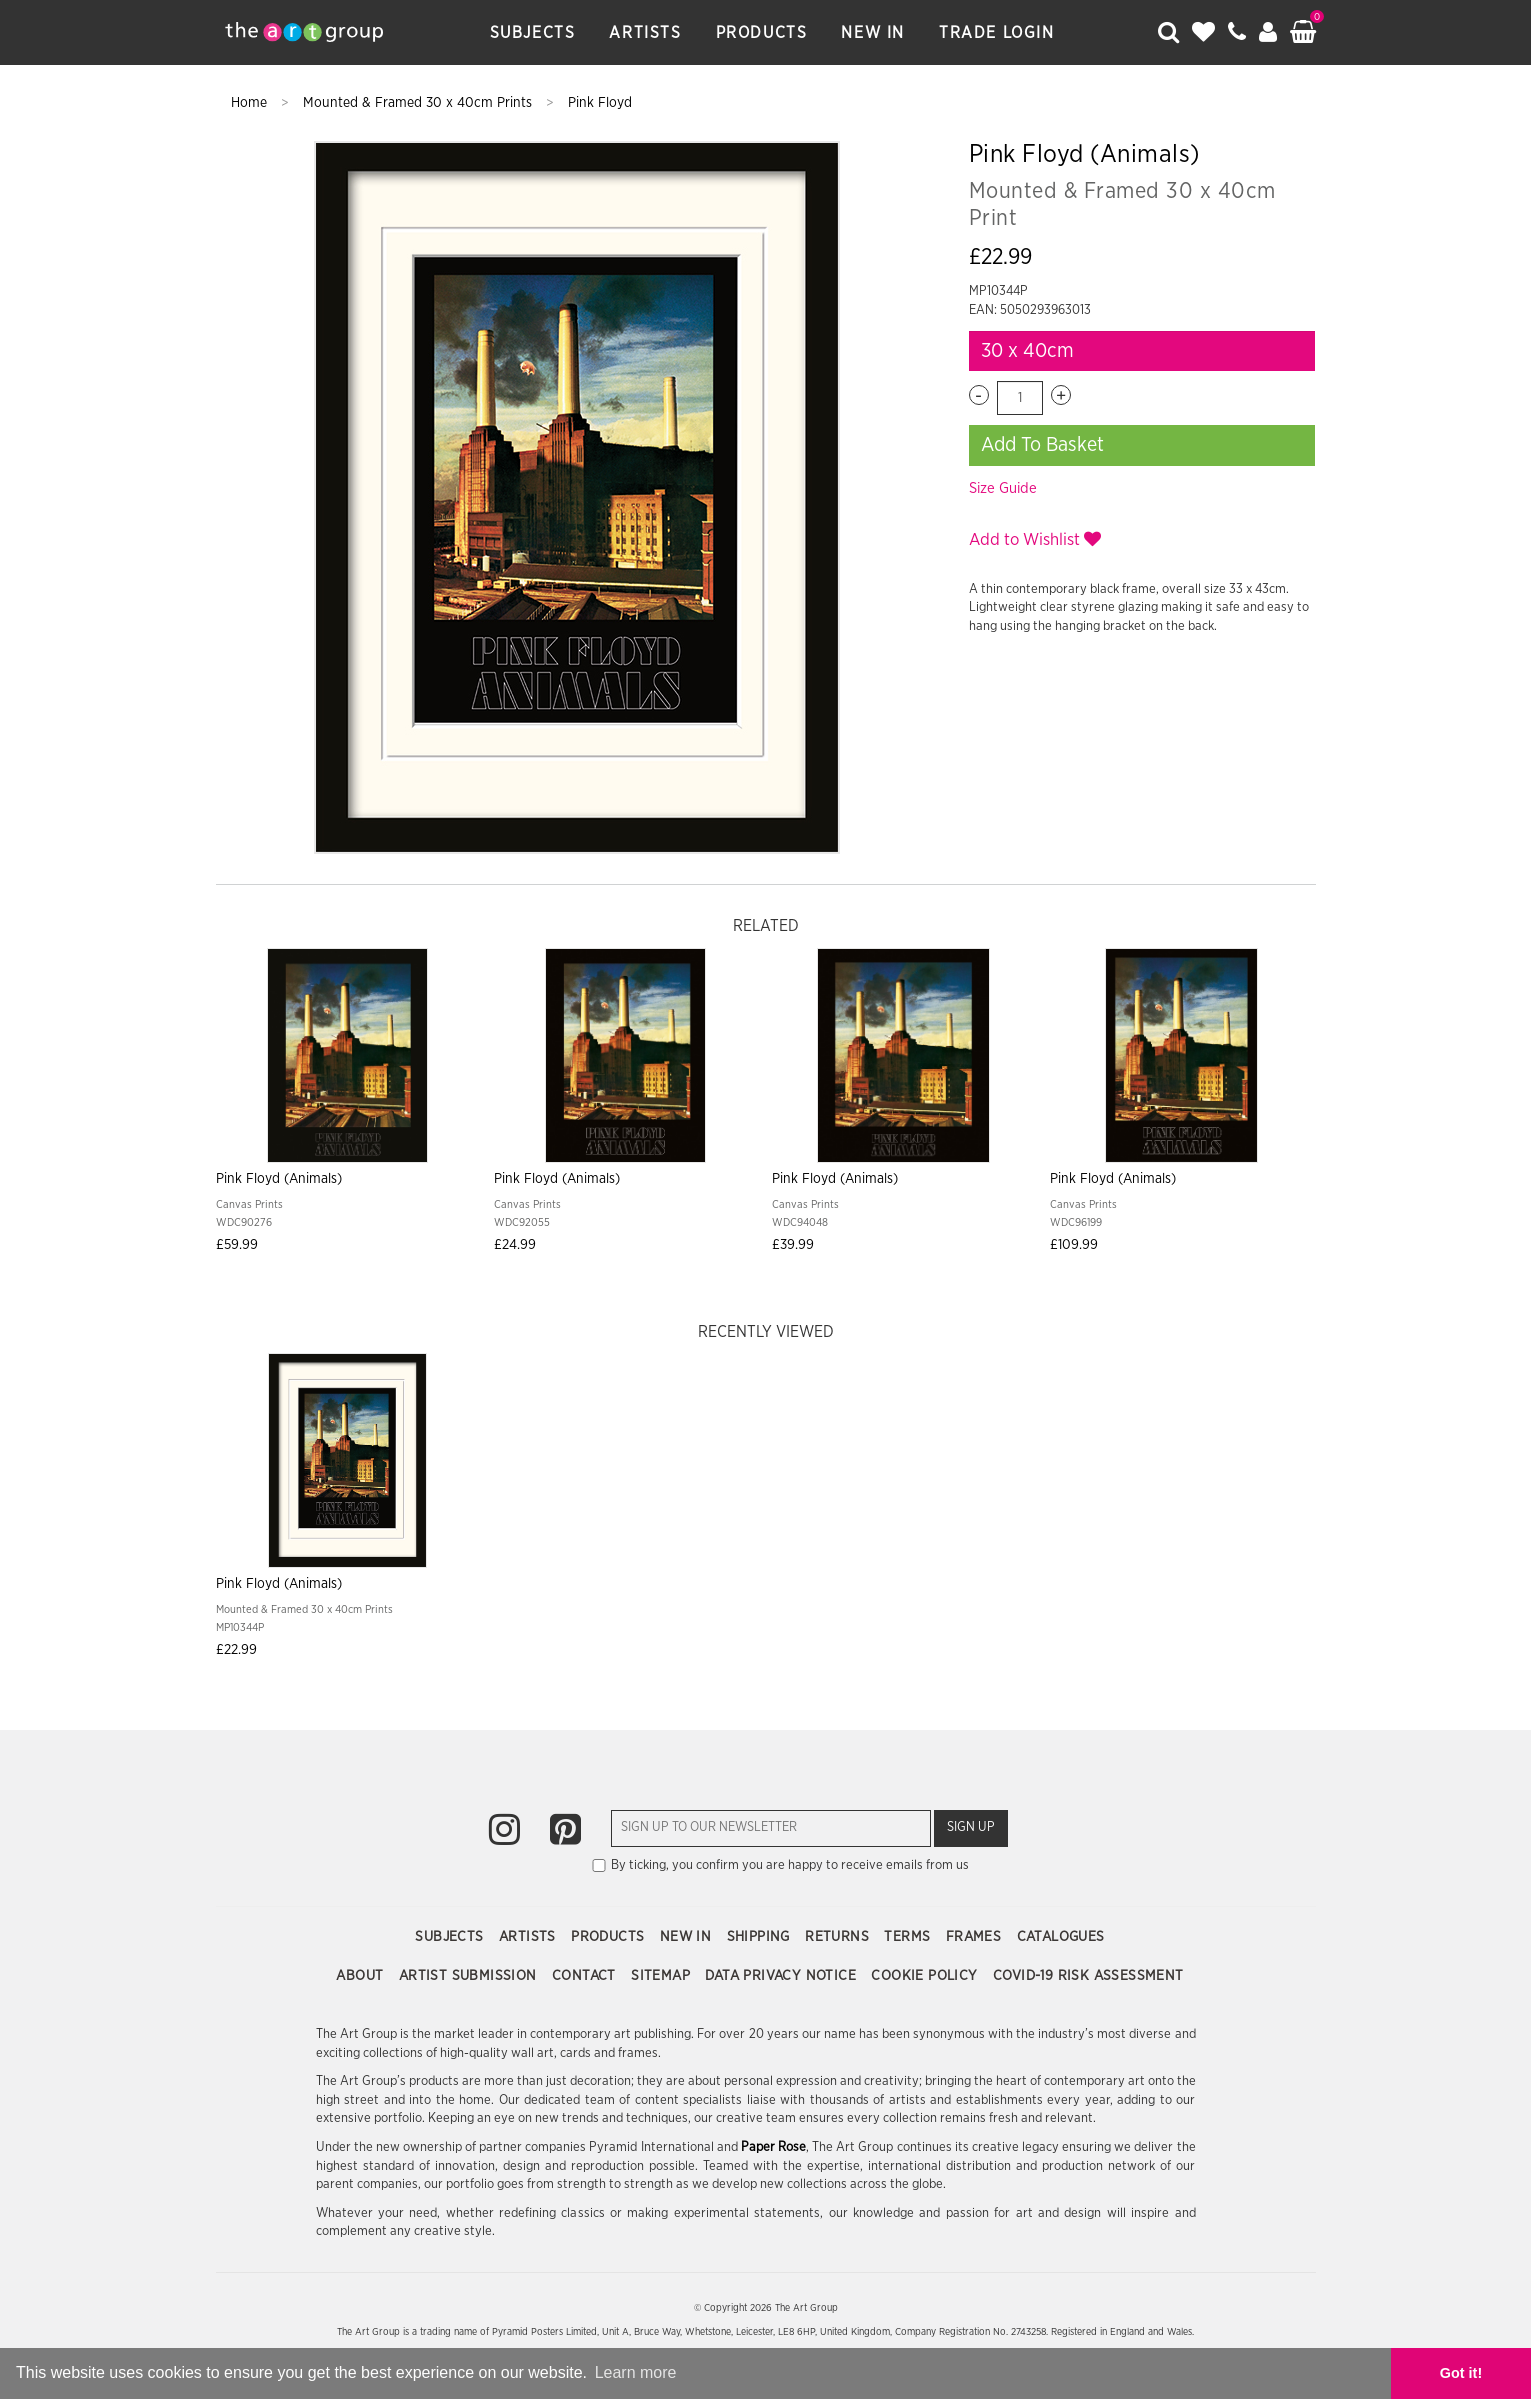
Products (762, 33)
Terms (909, 1937)
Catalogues (1061, 1937)
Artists (645, 33)
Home (251, 103)
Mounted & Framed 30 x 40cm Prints (419, 103)
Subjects (533, 33)
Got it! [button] (1461, 2373)
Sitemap (662, 1976)
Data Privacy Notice (782, 1976)
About (361, 1976)
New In (873, 33)
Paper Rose (773, 2147)
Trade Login (997, 33)
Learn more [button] (636, 2372)
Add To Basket (1042, 445)
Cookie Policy (926, 1976)
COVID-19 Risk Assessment (1088, 1976)
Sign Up (971, 1827)
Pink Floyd (600, 103)
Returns (839, 1937)
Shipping (761, 1937)
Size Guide (1003, 488)
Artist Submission (470, 1976)
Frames (976, 1937)
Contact (586, 1976)
